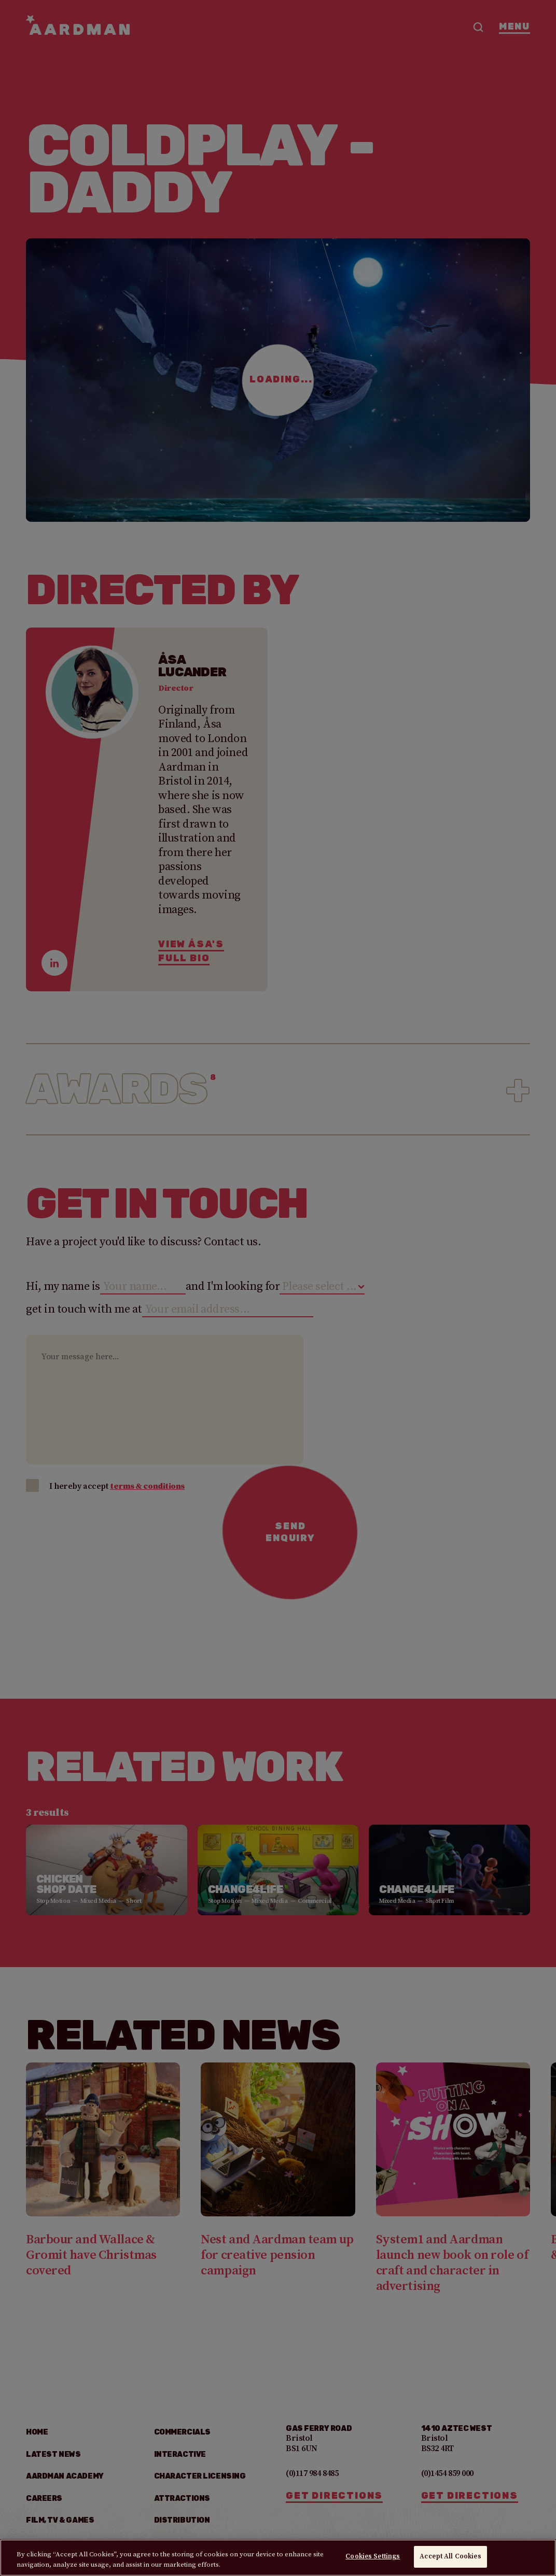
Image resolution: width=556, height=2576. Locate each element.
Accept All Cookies (450, 2559)
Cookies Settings (372, 2559)
